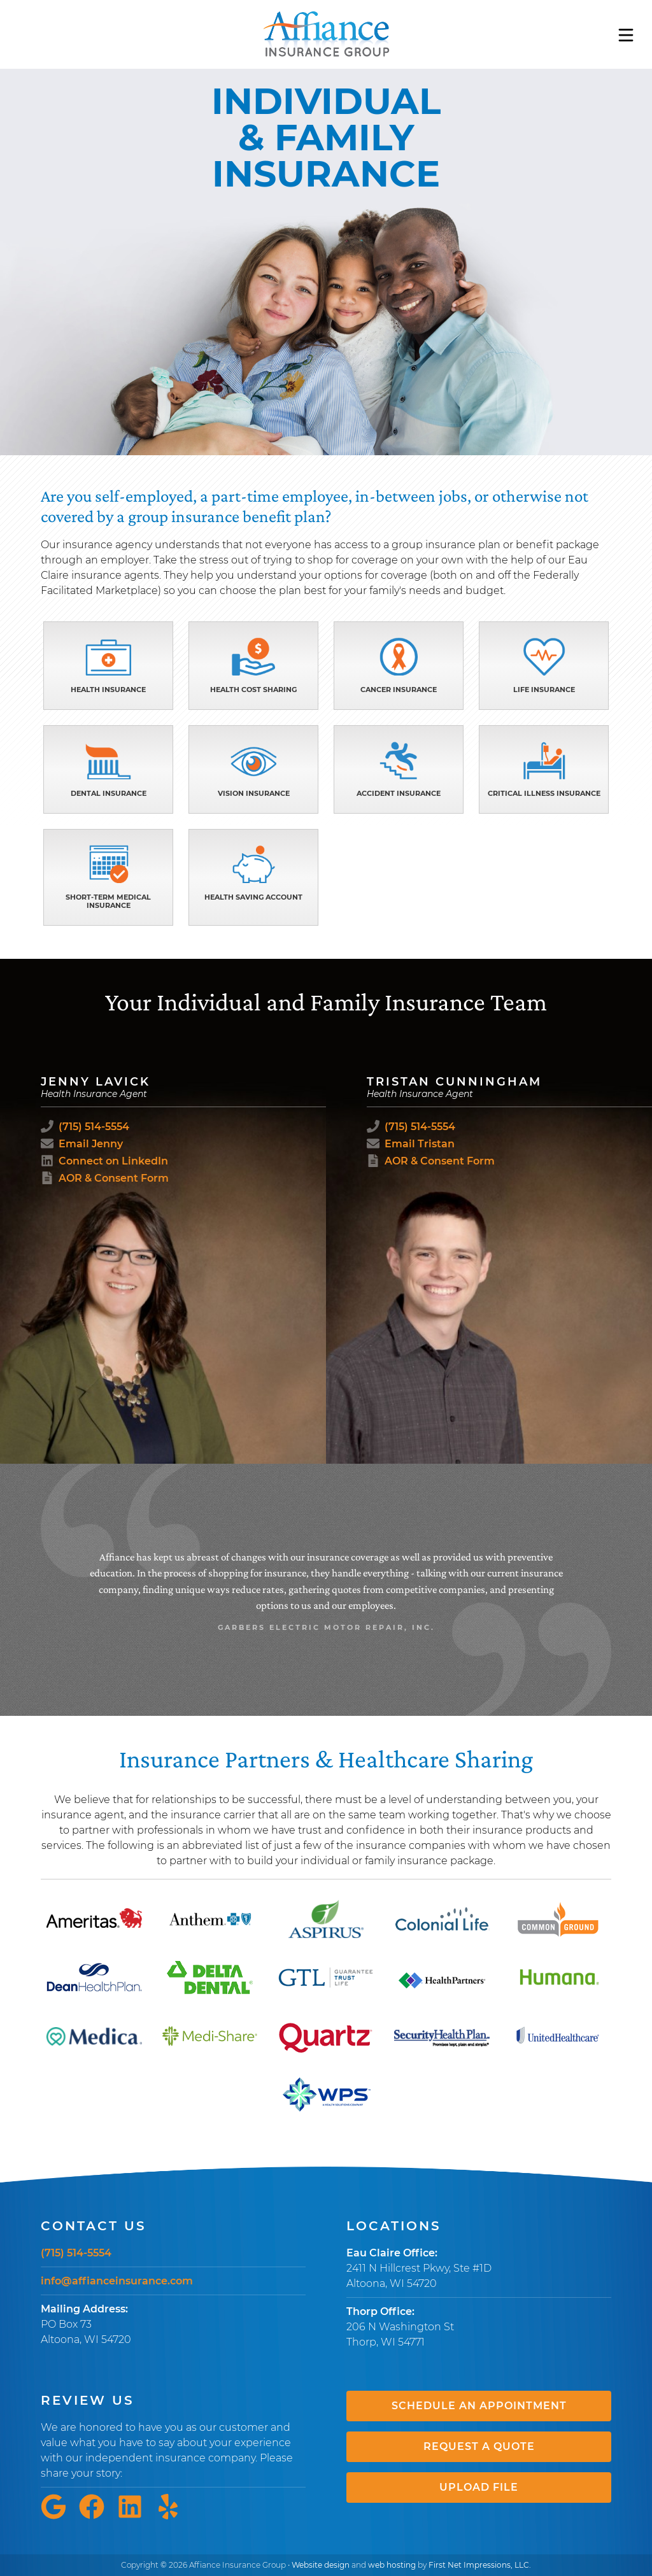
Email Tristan (420, 1144)
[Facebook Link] (97, 2516)
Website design (321, 2565)
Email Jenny (91, 1144)
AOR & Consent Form (114, 1178)
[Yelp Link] (173, 2516)
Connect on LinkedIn (113, 1161)
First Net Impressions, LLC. (480, 2565)
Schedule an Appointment (479, 2406)
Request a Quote (479, 2446)
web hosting (392, 2565)
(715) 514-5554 (94, 1127)
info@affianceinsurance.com (117, 2281)
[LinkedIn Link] (135, 2516)
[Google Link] (58, 2516)
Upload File (478, 2487)
